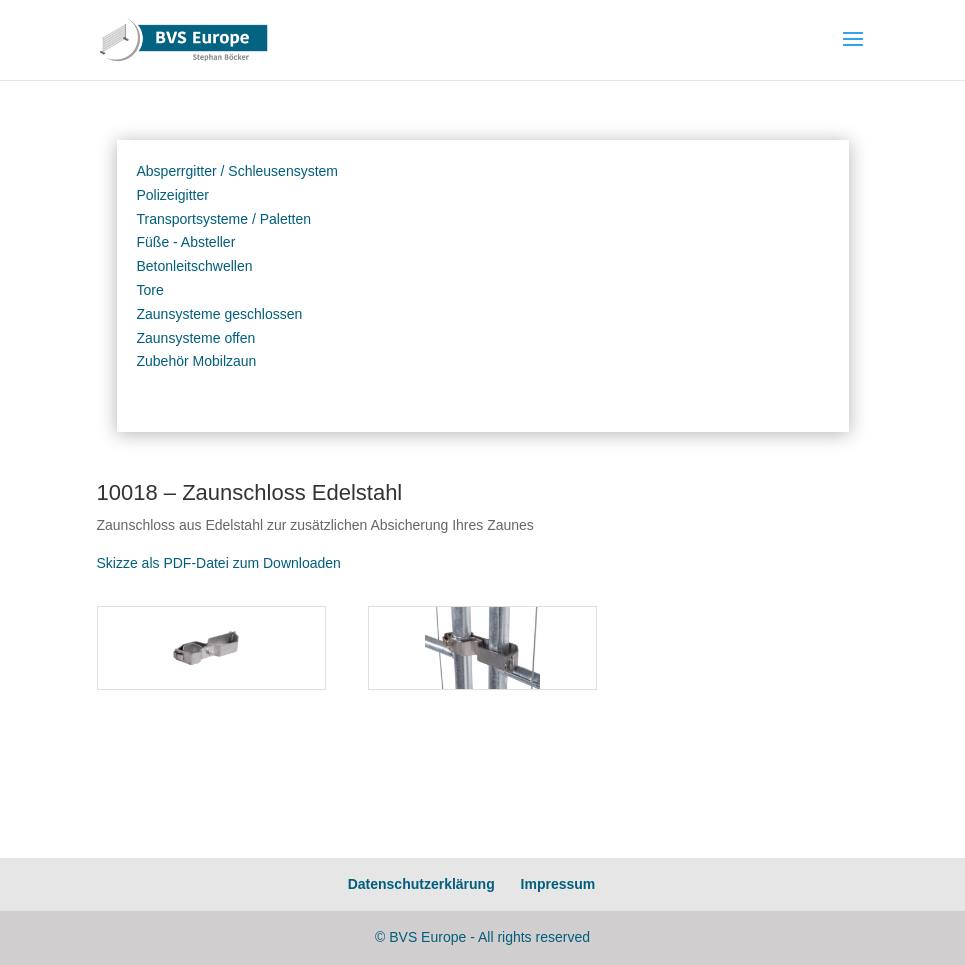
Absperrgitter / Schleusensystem (238, 171)
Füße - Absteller (186, 242)
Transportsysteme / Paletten (224, 219)
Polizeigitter (173, 195)
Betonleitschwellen (195, 266)
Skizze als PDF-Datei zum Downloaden (219, 563)
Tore (150, 290)
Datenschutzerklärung (421, 884)
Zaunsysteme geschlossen (220, 314)
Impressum (558, 884)
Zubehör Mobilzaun (197, 361)
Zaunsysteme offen (196, 338)
